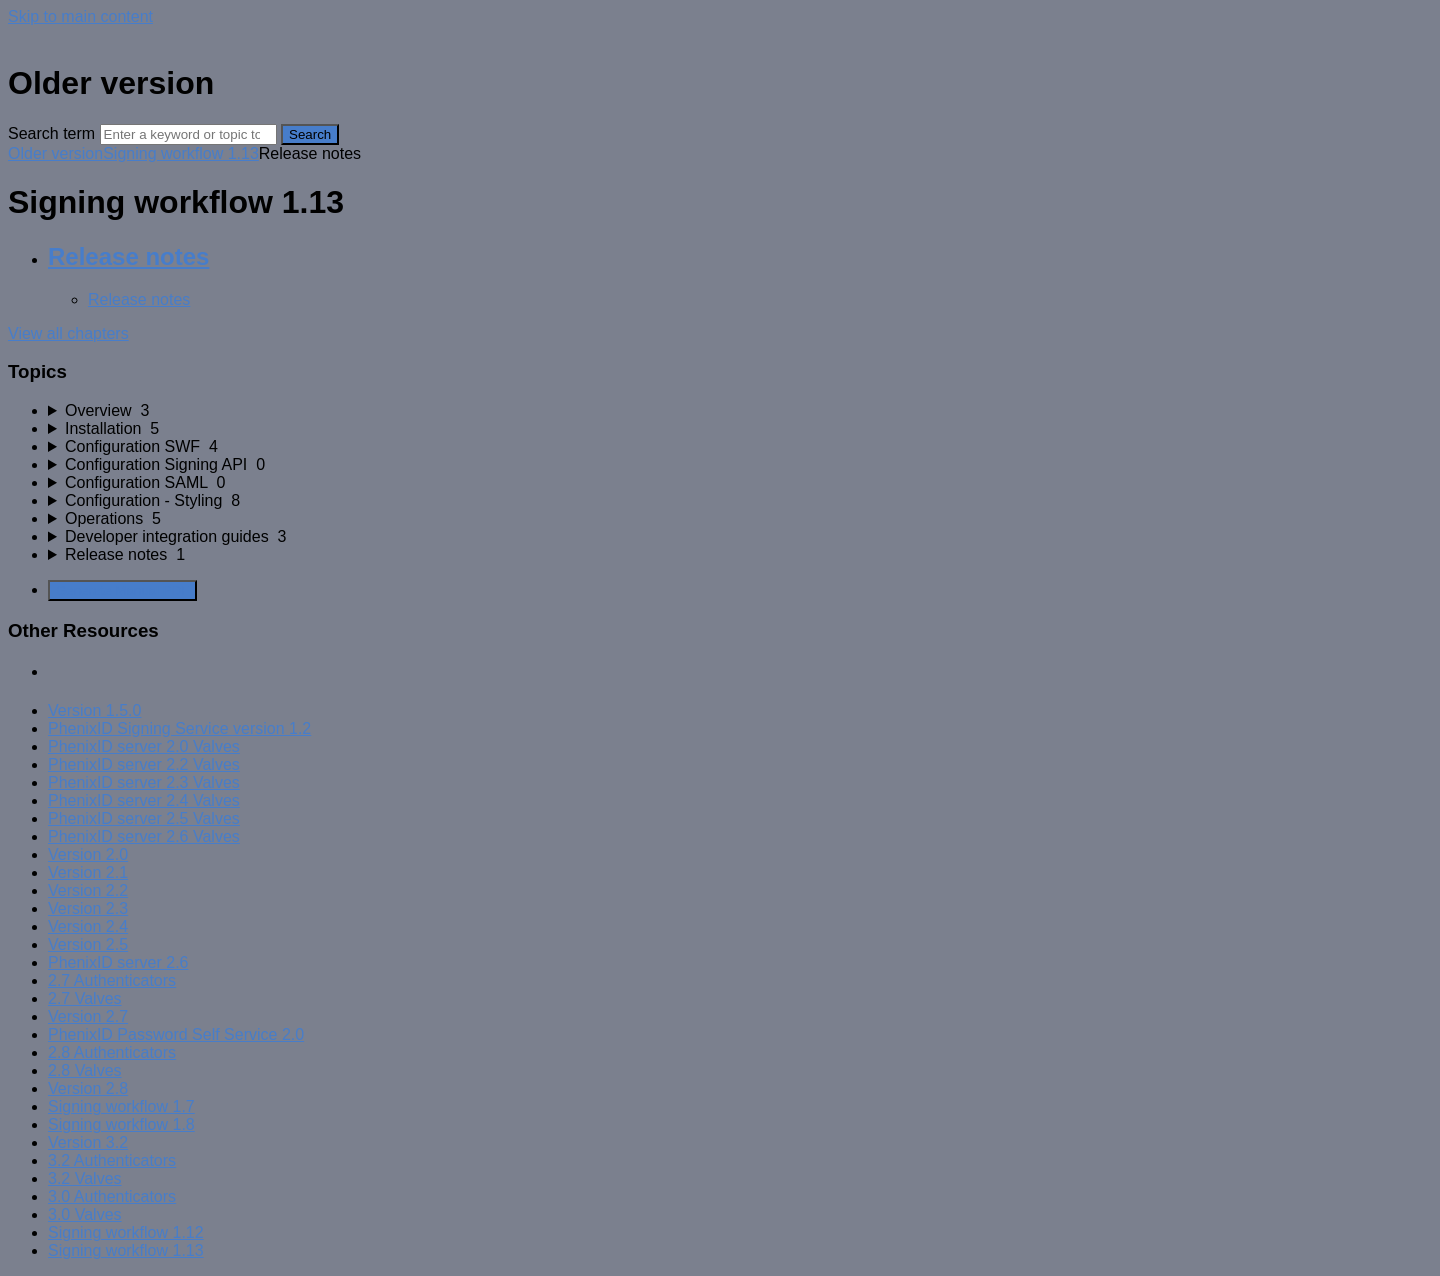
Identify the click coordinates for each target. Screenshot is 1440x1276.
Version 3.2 (88, 1142)
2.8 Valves (85, 1070)
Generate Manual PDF (122, 590)
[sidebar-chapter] (740, 411)
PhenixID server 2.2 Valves (144, 764)
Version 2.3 (88, 908)
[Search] (188, 134)
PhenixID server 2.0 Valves (144, 746)
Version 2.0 (88, 854)
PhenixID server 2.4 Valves (144, 800)
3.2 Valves (85, 1178)
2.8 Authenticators (112, 1052)
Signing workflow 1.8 (121, 1124)
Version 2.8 (88, 1088)
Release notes (128, 256)
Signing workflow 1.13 (181, 153)
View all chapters (68, 333)
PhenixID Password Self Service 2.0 (176, 1034)
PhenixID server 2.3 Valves (144, 782)
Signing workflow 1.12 (126, 1232)
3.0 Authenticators (112, 1196)
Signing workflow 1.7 (121, 1106)
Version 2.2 (88, 890)
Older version (55, 153)
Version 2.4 (88, 926)
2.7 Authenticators (112, 980)
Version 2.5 (88, 944)
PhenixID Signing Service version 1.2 (179, 728)
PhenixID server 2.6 (118, 962)
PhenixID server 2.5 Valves (144, 818)
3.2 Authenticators (112, 1160)
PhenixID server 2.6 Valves (144, 836)
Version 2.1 (88, 872)
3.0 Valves (85, 1214)
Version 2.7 (88, 1016)
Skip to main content (80, 16)
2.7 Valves (85, 998)
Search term (51, 133)
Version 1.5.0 (94, 710)
